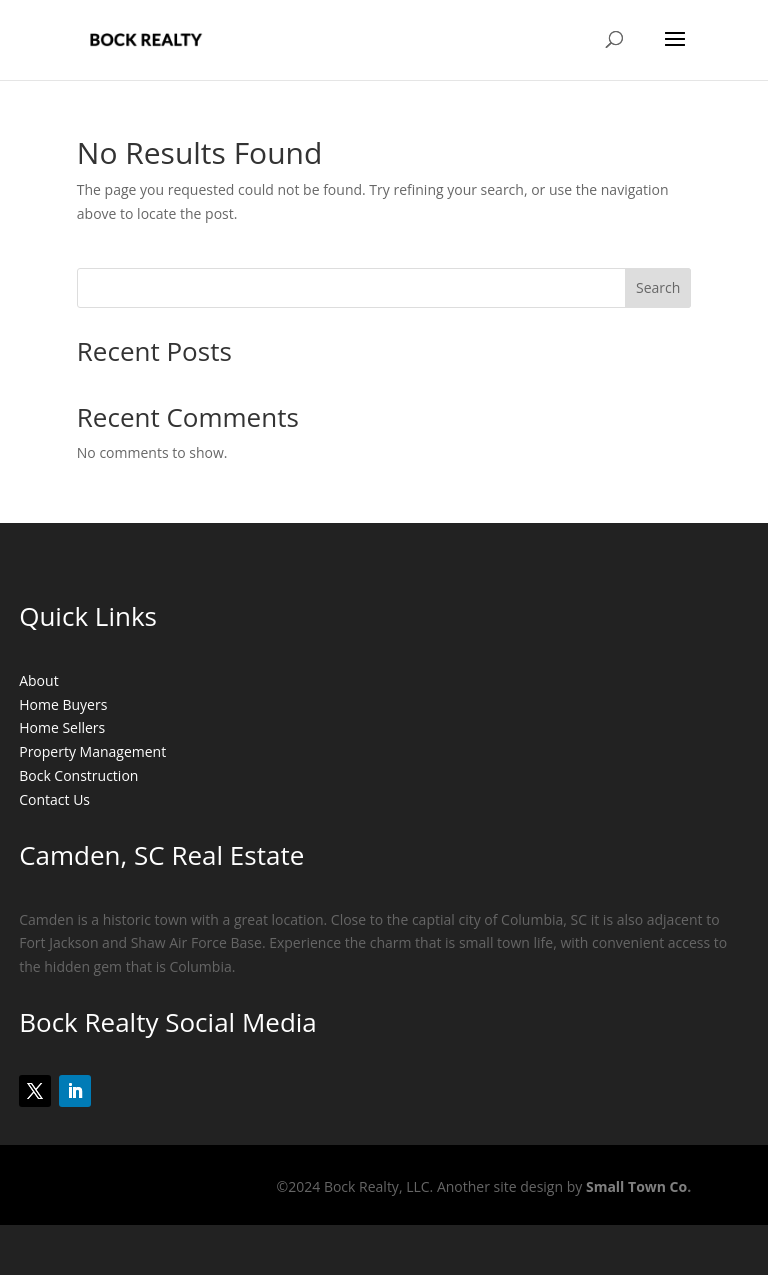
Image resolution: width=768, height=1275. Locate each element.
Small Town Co (636, 1186)
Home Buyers (63, 704)
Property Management (92, 751)
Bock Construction (78, 775)
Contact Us (54, 799)
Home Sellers (62, 727)
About (38, 680)
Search (658, 287)
